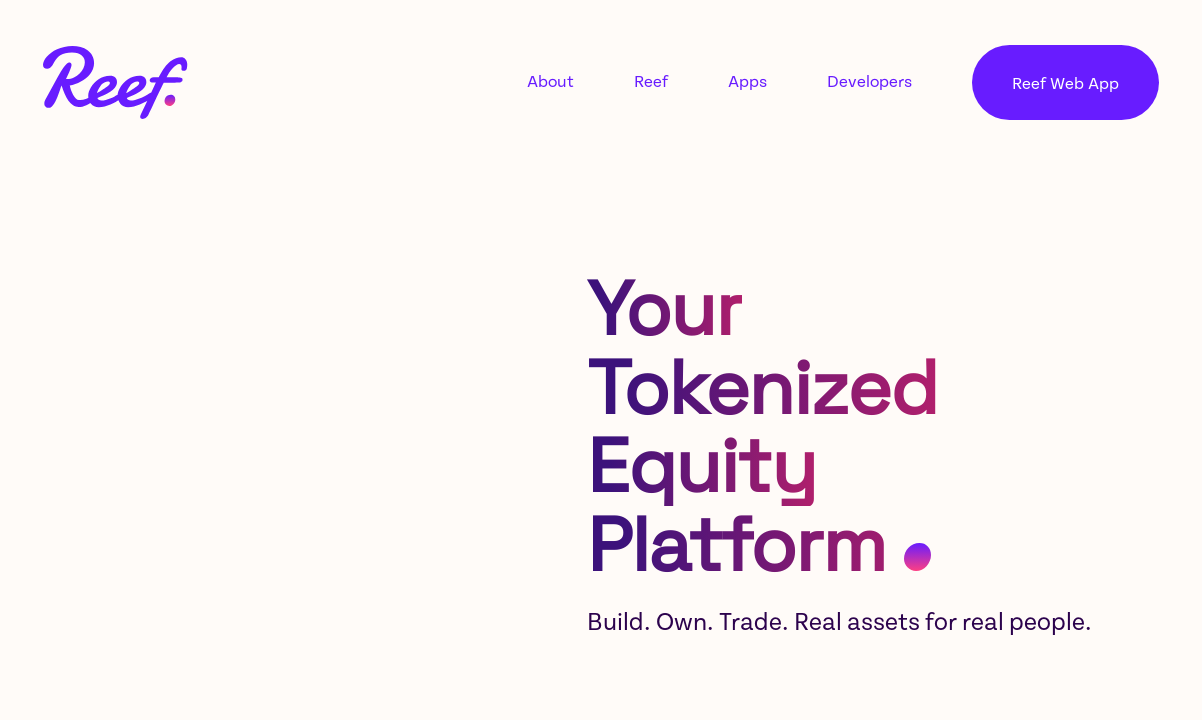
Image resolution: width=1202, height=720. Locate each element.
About (550, 82)
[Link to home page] (115, 82)
